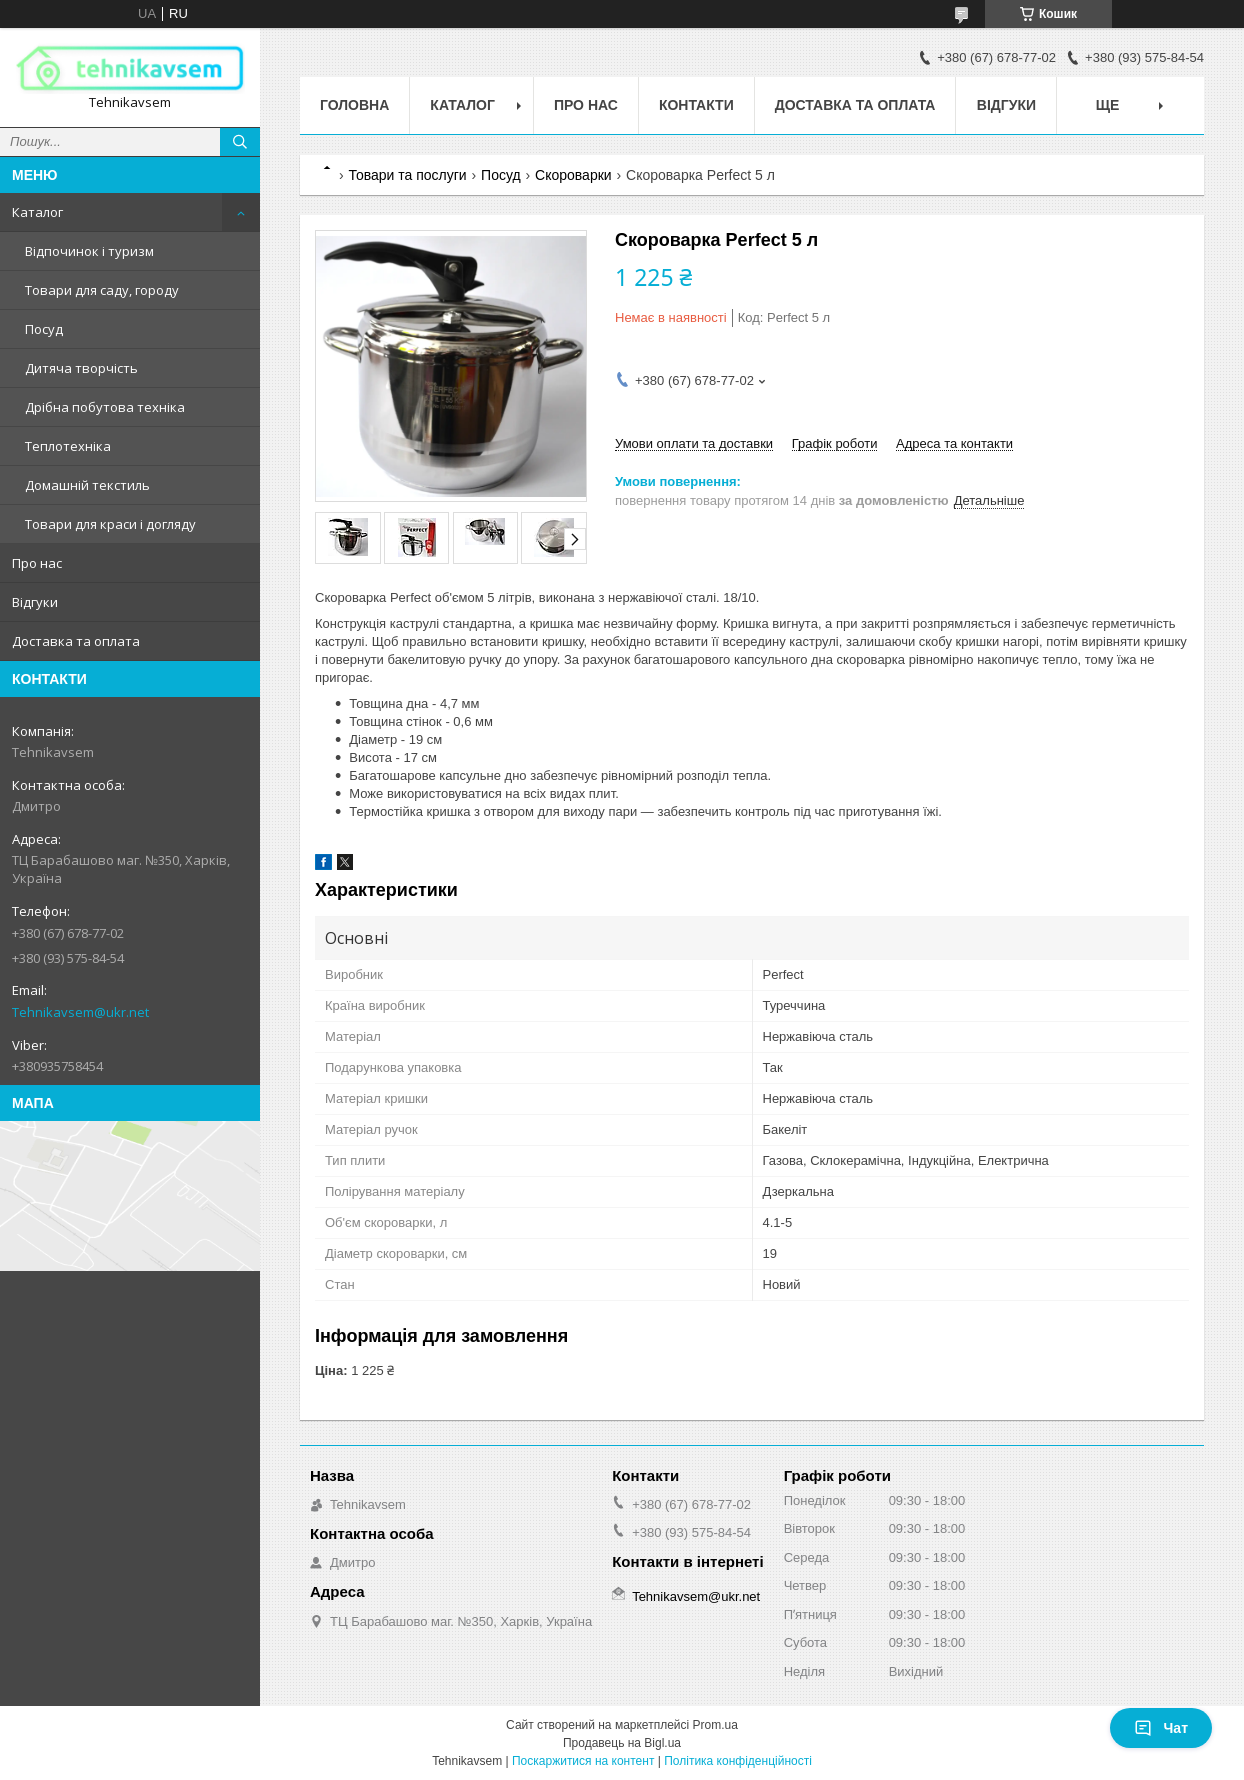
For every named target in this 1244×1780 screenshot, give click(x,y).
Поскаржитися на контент (583, 1761)
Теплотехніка (68, 446)
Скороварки (573, 175)
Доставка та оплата (76, 641)
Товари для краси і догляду (110, 524)
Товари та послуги (407, 175)
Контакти (696, 105)
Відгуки (35, 602)
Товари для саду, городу (102, 290)
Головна (354, 105)
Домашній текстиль (87, 485)
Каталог (37, 212)
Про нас (37, 563)
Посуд (44, 329)
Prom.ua (715, 1725)
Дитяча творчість (81, 368)
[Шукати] (240, 142)
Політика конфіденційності (738, 1761)
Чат (1161, 1728)
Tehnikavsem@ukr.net (80, 1012)
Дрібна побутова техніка (105, 407)
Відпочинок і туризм (89, 251)
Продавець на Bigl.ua (622, 1743)
